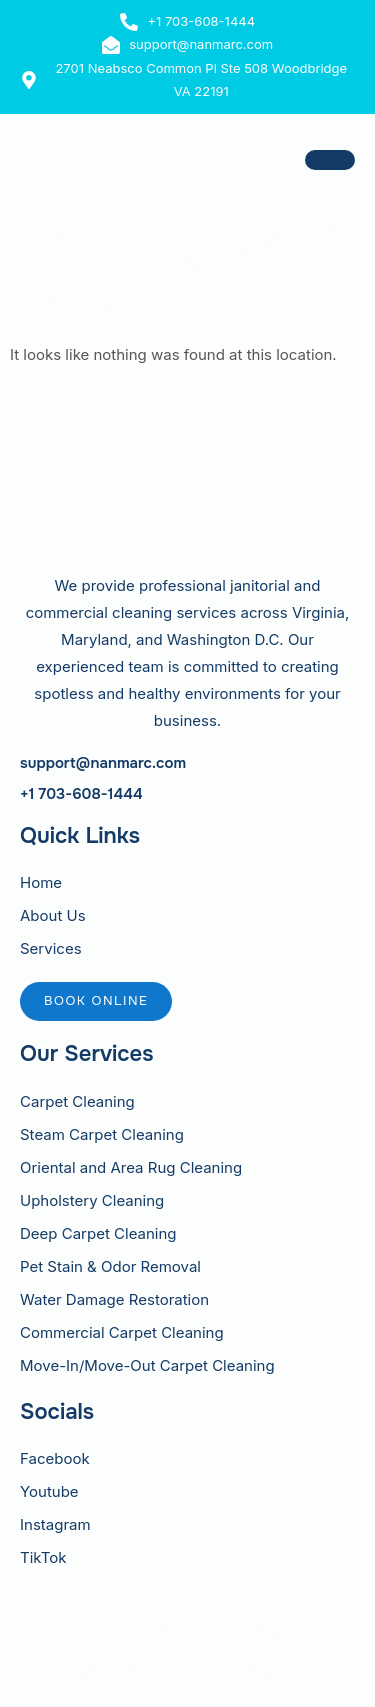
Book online (96, 1000)
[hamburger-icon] (330, 160)
